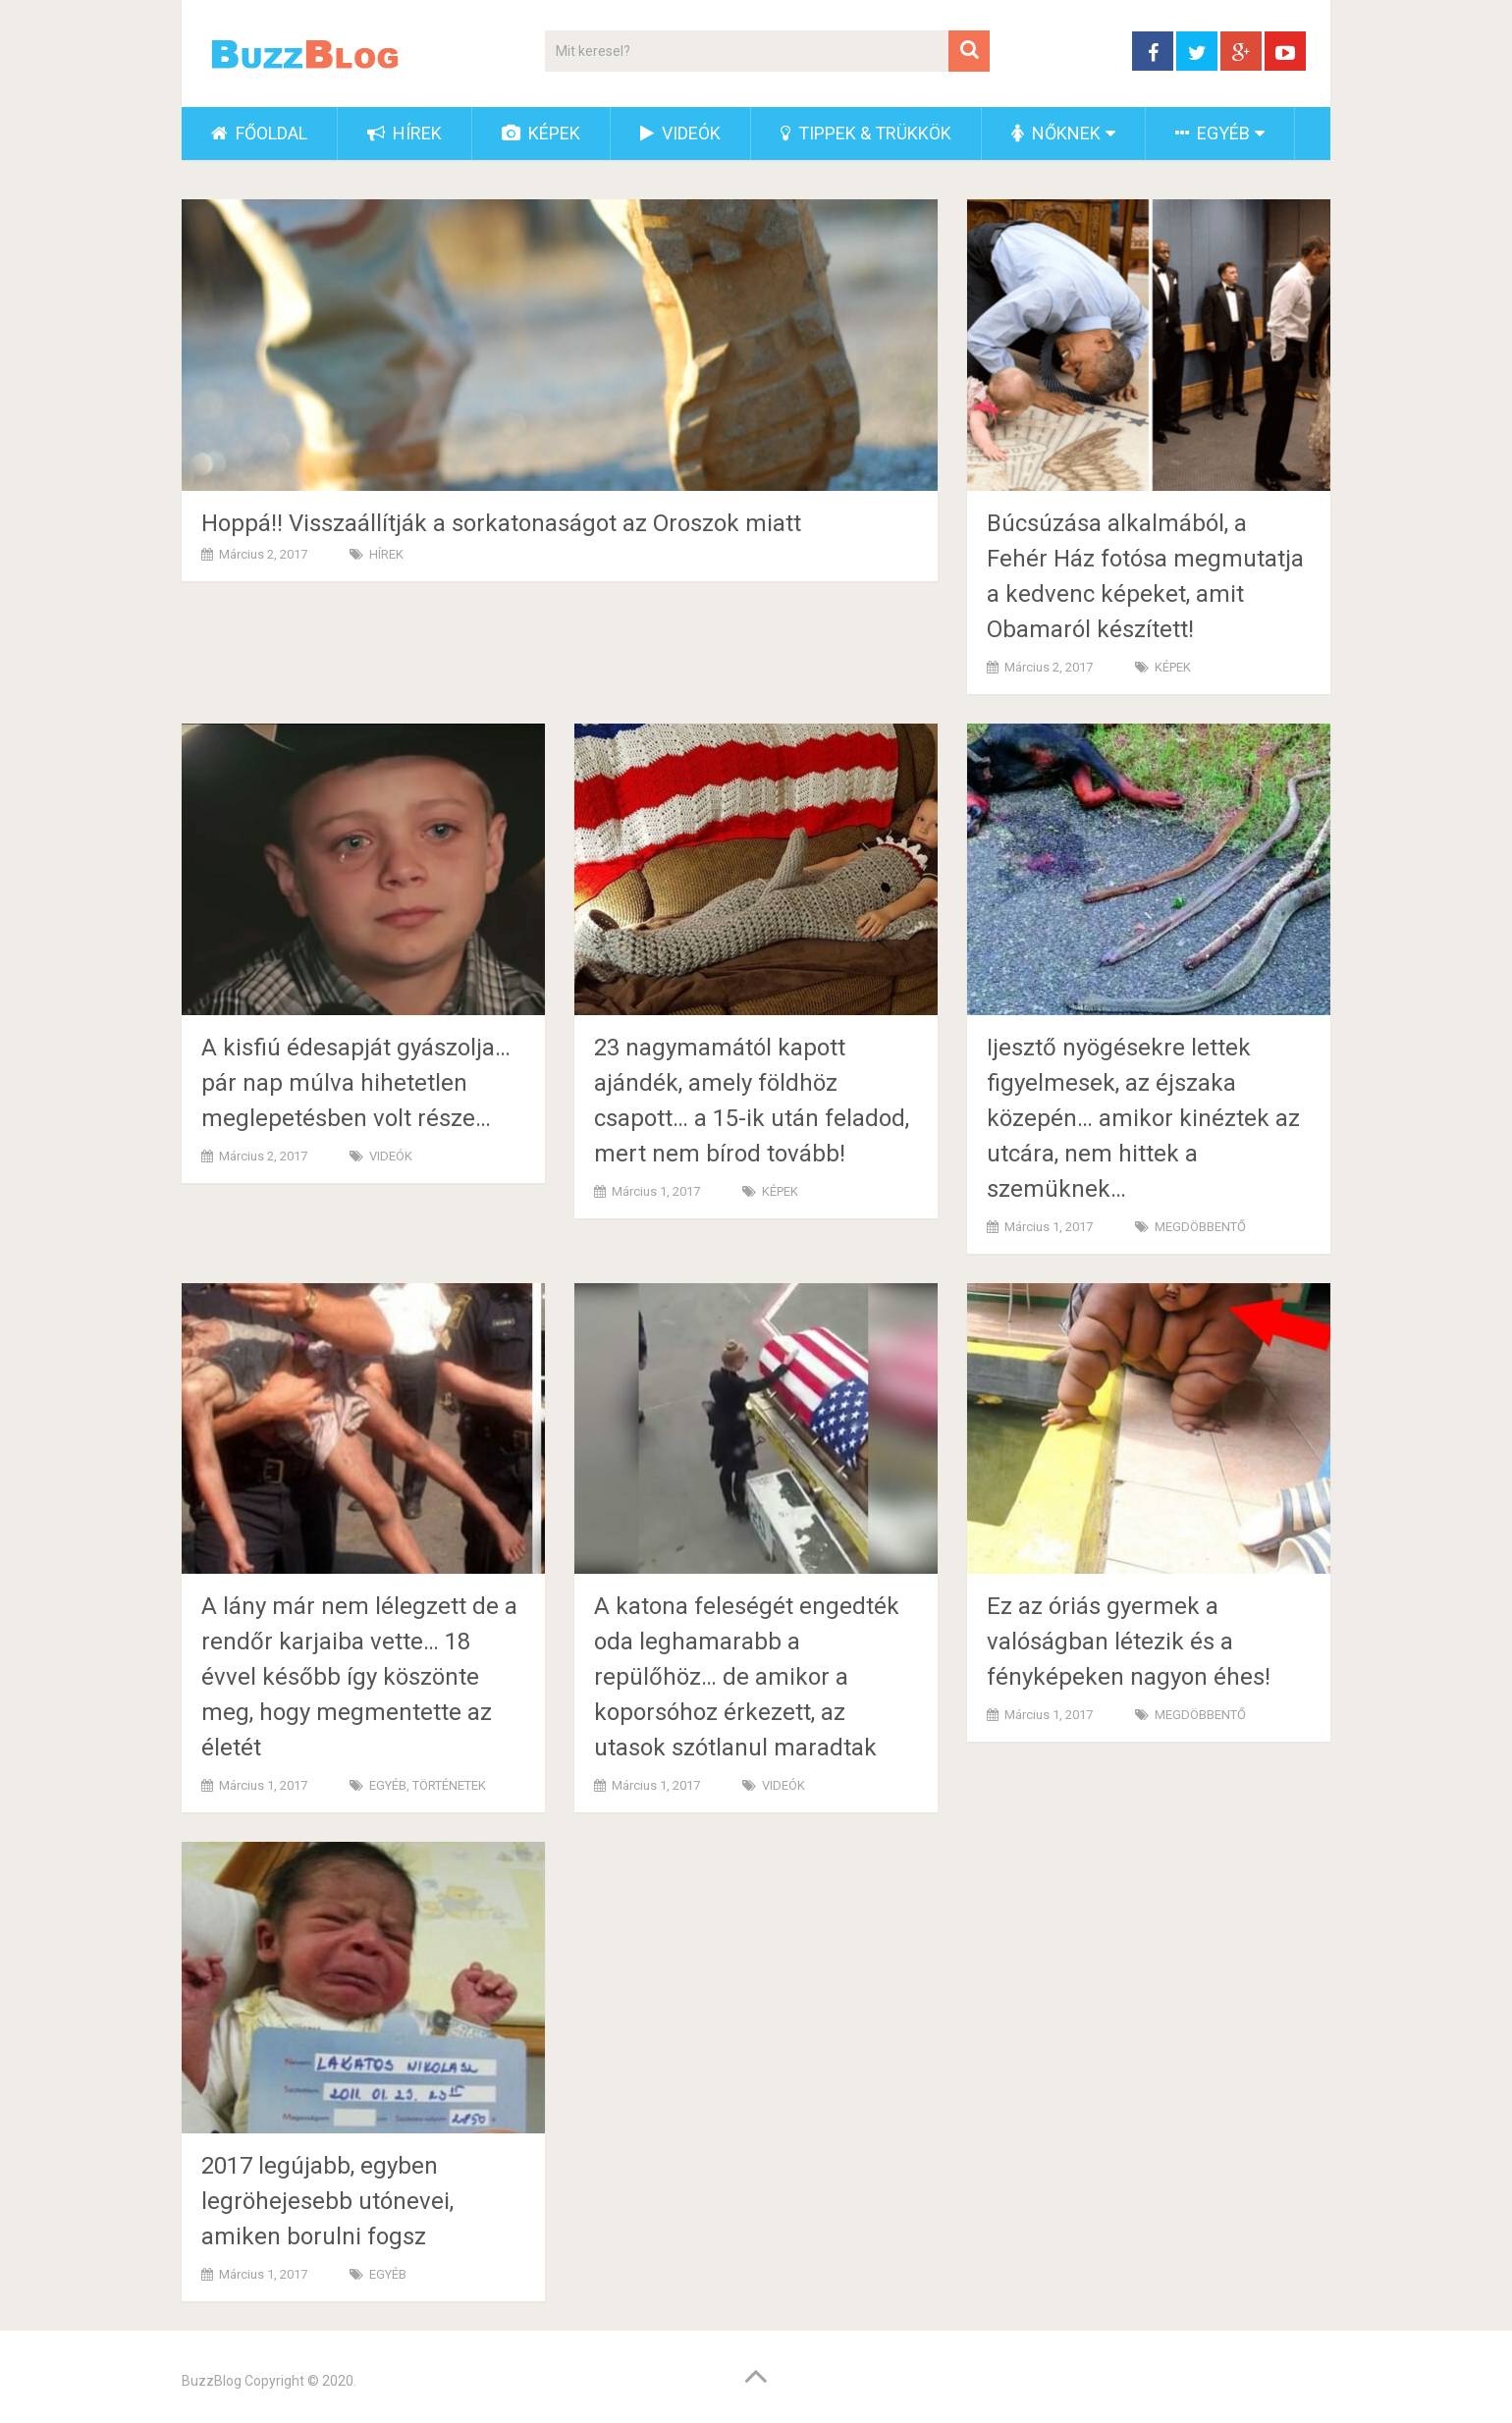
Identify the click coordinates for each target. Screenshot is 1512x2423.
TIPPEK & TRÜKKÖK (866, 133)
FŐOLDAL (259, 133)
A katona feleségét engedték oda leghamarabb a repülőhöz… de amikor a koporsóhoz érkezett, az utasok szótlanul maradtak (746, 1676)
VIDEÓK (680, 133)
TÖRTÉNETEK (449, 1785)
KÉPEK (541, 133)
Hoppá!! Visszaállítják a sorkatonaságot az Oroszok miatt (501, 523)
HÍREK (404, 133)
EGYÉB (1212, 133)
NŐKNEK (1056, 133)
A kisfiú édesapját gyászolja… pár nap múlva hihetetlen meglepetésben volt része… (356, 1083)
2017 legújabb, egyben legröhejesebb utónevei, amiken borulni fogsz (327, 2201)
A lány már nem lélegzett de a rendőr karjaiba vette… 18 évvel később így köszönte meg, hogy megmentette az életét (359, 1676)
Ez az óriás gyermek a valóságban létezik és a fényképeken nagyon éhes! (1128, 1641)
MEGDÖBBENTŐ (1200, 1226)
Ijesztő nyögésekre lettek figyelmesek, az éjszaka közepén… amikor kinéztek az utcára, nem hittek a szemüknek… (1143, 1118)
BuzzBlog (212, 2381)
